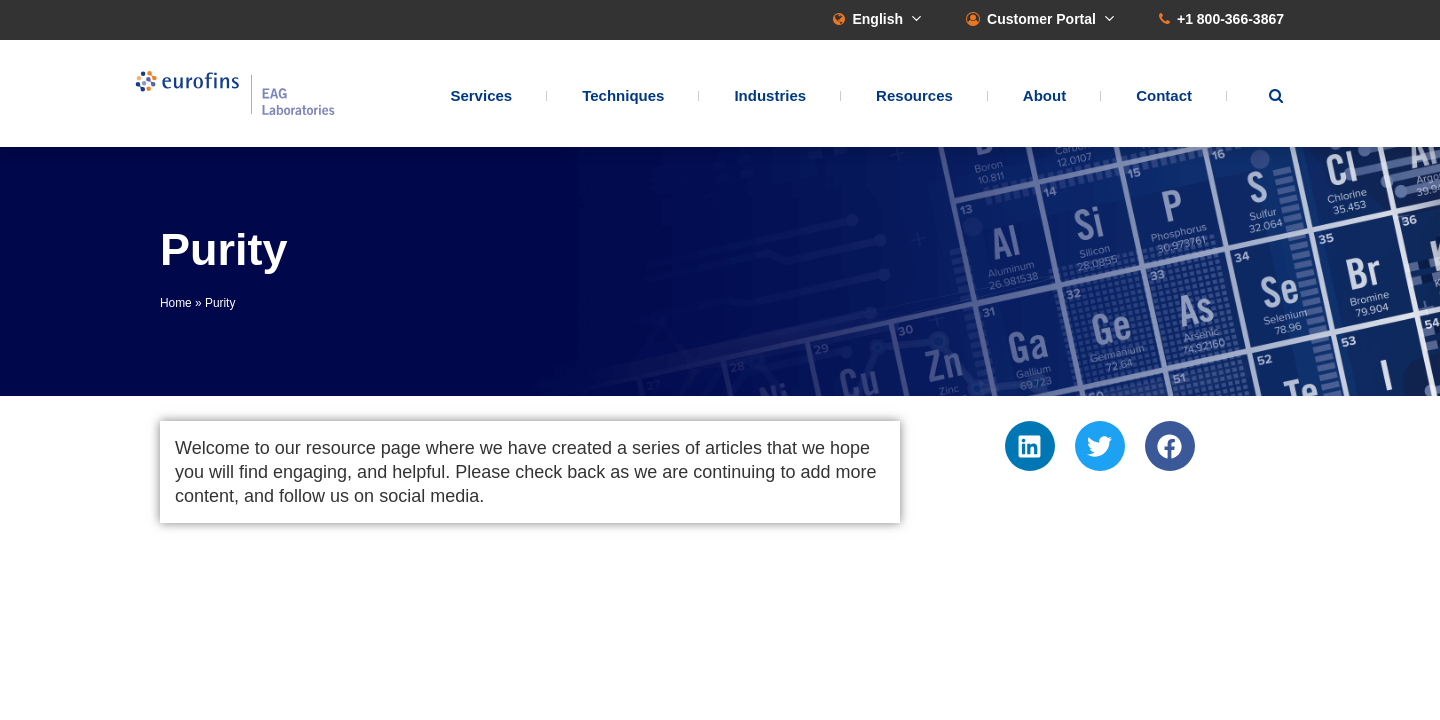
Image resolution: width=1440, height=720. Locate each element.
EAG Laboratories (235, 93)
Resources (914, 95)
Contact (1164, 95)
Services (481, 95)
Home (176, 303)
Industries (770, 95)
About (1044, 95)
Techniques (623, 95)
